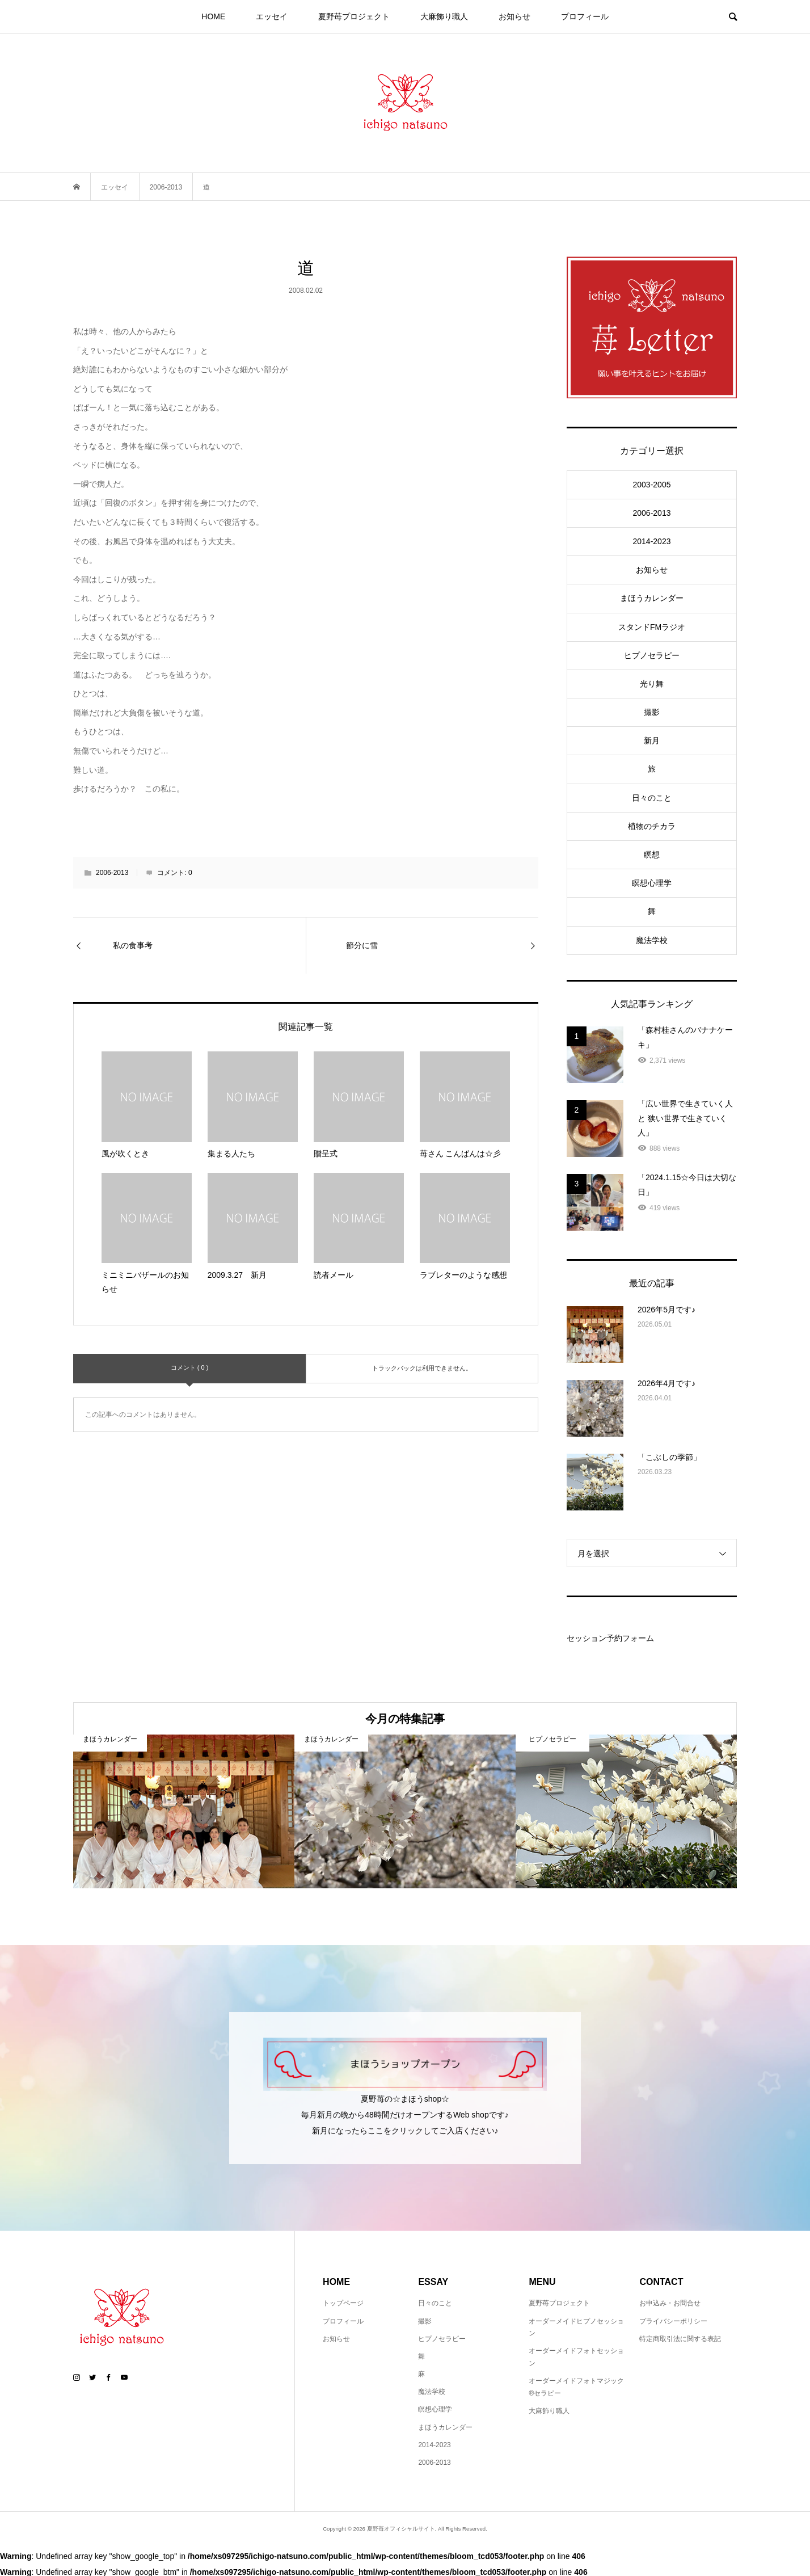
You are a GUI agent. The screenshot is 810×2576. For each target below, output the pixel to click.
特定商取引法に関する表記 (680, 2339)
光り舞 (652, 683)
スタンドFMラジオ (651, 627)
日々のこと (652, 797)
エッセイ (272, 16)
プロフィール (585, 16)
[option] (183, 1811)
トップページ (343, 2303)
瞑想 (652, 854)
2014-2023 (652, 541)
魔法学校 (652, 940)
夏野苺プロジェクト (354, 16)
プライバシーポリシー (673, 2321)
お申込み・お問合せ (670, 2303)
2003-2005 (652, 484)
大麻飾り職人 (444, 16)
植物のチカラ (652, 826)
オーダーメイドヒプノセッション (576, 2327)
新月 (652, 740)
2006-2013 (112, 873)
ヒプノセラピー (652, 655)
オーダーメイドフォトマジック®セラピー (576, 2387)
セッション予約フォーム (610, 1638)
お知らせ (514, 16)
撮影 (652, 712)
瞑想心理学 (652, 882)
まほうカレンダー (652, 598)
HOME (213, 16)
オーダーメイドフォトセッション (576, 2357)
